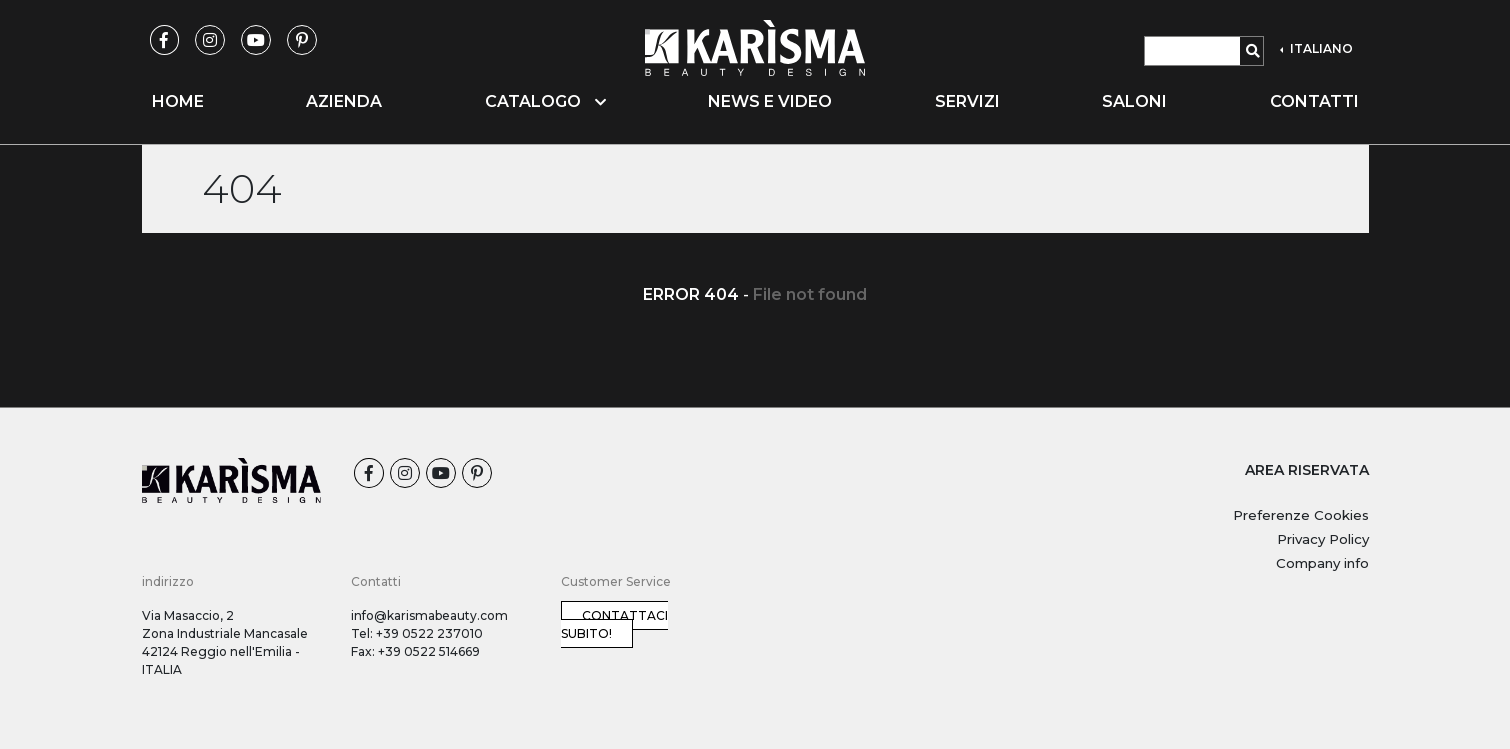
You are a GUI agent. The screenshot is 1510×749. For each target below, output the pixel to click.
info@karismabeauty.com (429, 615)
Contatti (1314, 101)
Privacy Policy (1323, 539)
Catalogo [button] (545, 101)
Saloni (1134, 101)
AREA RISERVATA (1307, 470)
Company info (1322, 563)
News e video (770, 101)
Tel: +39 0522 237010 (417, 633)
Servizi (967, 101)
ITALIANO (1320, 48)
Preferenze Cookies (1301, 515)
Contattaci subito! (614, 624)
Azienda (344, 101)
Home (178, 101)
